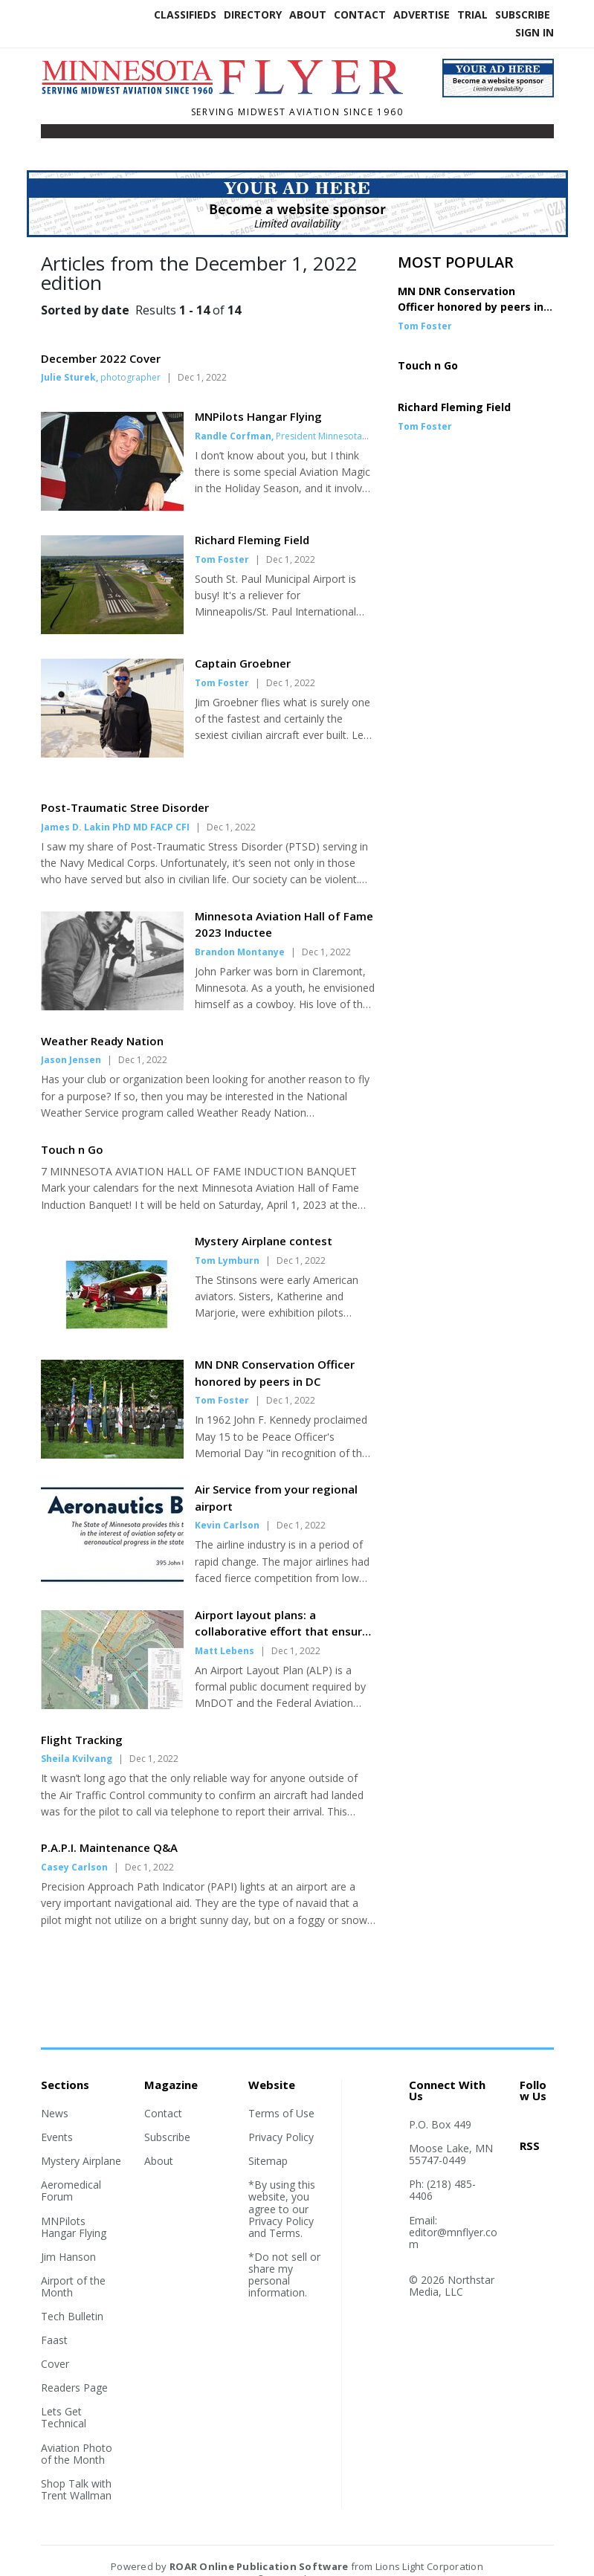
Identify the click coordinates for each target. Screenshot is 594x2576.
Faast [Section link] (54, 2319)
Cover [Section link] (55, 2343)
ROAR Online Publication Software (259, 2545)
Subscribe (522, 14)
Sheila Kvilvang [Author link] (76, 1737)
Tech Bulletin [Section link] (72, 2295)
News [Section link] (54, 2092)
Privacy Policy (281, 2116)
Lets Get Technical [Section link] (63, 2396)
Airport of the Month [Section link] (73, 2266)
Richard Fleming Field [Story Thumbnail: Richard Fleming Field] (454, 407)
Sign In (534, 32)
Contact (360, 14)
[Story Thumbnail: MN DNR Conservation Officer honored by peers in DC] (112, 1433)
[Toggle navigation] (50, 134)
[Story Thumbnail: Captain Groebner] (112, 753)
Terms (284, 2212)
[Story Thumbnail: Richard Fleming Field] (112, 630)
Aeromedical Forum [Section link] (71, 2170)
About (307, 14)
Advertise (421, 14)
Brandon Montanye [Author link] (240, 931)
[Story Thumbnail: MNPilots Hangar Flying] (112, 506)
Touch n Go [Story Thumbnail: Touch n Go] (428, 365)
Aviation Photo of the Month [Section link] (76, 2433)
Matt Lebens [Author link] (224, 1630)
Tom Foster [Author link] (222, 559)
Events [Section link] (57, 2116)
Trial (472, 14)
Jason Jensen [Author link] (71, 1039)
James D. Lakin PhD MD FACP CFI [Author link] (115, 806)
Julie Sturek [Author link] (68, 377)
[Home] (230, 92)
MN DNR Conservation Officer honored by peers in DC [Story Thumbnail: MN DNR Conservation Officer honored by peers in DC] (470, 306)
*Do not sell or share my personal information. (284, 2254)
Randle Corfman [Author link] (233, 436)
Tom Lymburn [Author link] (227, 1239)
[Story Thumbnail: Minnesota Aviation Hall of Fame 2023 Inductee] (112, 985)
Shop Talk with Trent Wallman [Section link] (76, 2469)
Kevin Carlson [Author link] (227, 1504)
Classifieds (185, 14)
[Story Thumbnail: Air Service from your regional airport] (112, 1558)
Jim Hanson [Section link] (68, 2236)
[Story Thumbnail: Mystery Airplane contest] (112, 1310)
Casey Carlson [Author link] (74, 1846)
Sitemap (268, 2140)
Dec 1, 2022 (202, 377)
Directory (253, 14)
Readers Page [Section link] (74, 2367)
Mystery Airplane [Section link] (81, 2140)
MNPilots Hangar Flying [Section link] (73, 2206)
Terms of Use (281, 2092)
